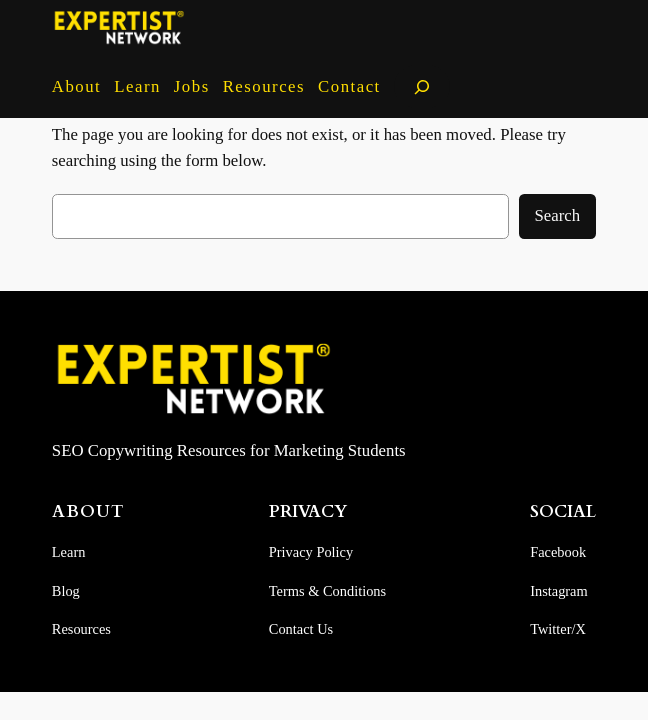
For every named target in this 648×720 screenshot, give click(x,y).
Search (558, 215)
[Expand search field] (422, 86)
